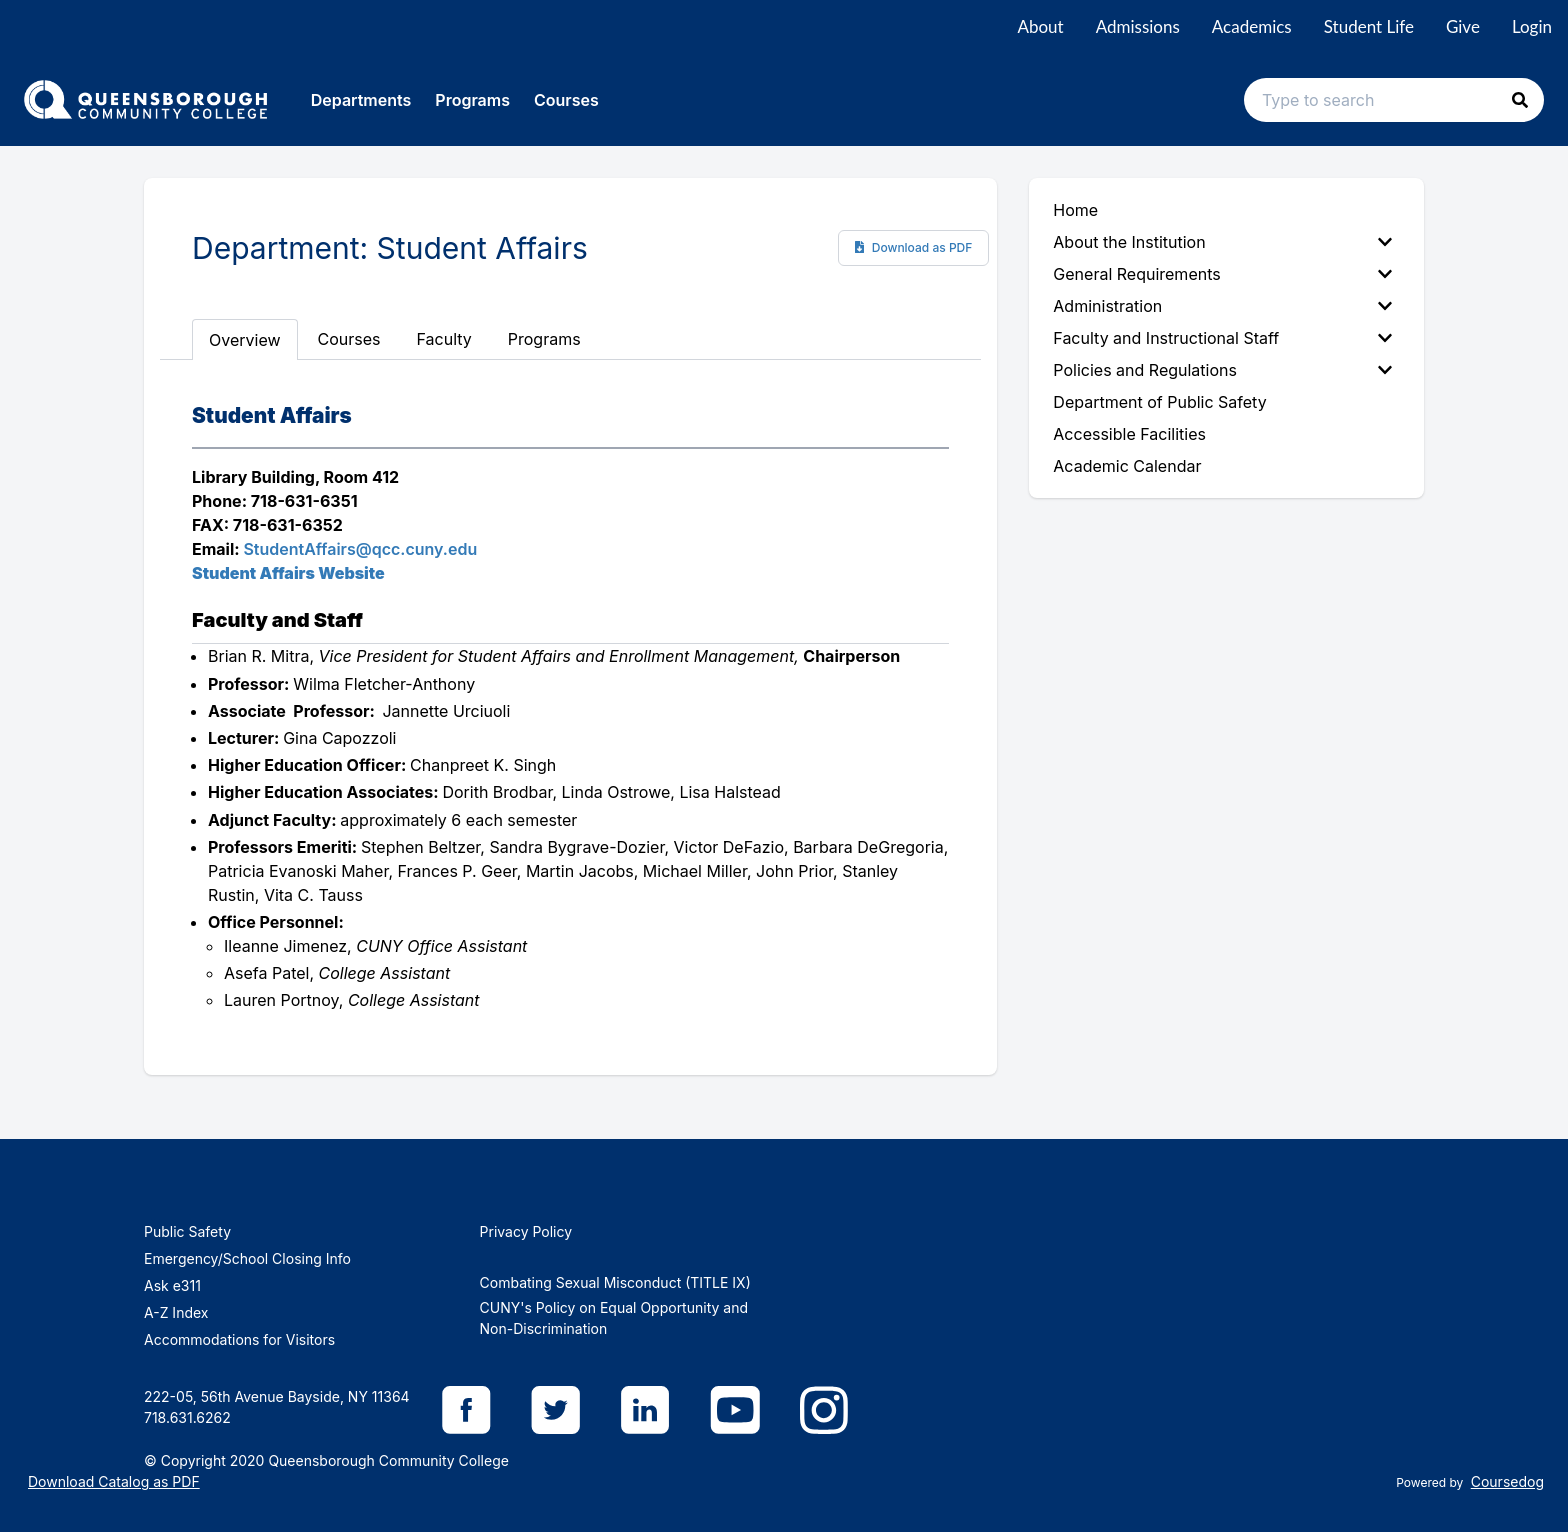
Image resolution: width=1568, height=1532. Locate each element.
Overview (245, 340)
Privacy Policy (526, 1231)
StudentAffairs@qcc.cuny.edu (360, 549)
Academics (1252, 26)
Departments (361, 100)
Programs (472, 100)
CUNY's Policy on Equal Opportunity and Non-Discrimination (614, 1318)
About (1040, 26)
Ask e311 (172, 1285)
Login (1532, 26)
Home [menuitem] (1075, 210)
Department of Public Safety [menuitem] (1159, 402)
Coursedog (1507, 1481)
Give (1463, 26)
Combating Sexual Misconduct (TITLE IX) (615, 1282)
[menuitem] (1226, 242)
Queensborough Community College (388, 1460)
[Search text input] (1394, 100)
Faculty (444, 339)
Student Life (1369, 26)
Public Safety (187, 1231)
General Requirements (1222, 274)
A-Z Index (176, 1312)
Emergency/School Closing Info (247, 1258)
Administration (1222, 306)
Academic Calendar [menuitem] (1127, 466)
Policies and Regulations (1222, 370)
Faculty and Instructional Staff (1222, 338)
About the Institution (1222, 242)
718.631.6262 (187, 1417)
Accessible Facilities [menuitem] (1129, 434)
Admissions (1138, 26)
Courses (566, 100)
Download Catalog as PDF (114, 1481)
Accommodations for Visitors (239, 1339)
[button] (1520, 100)
